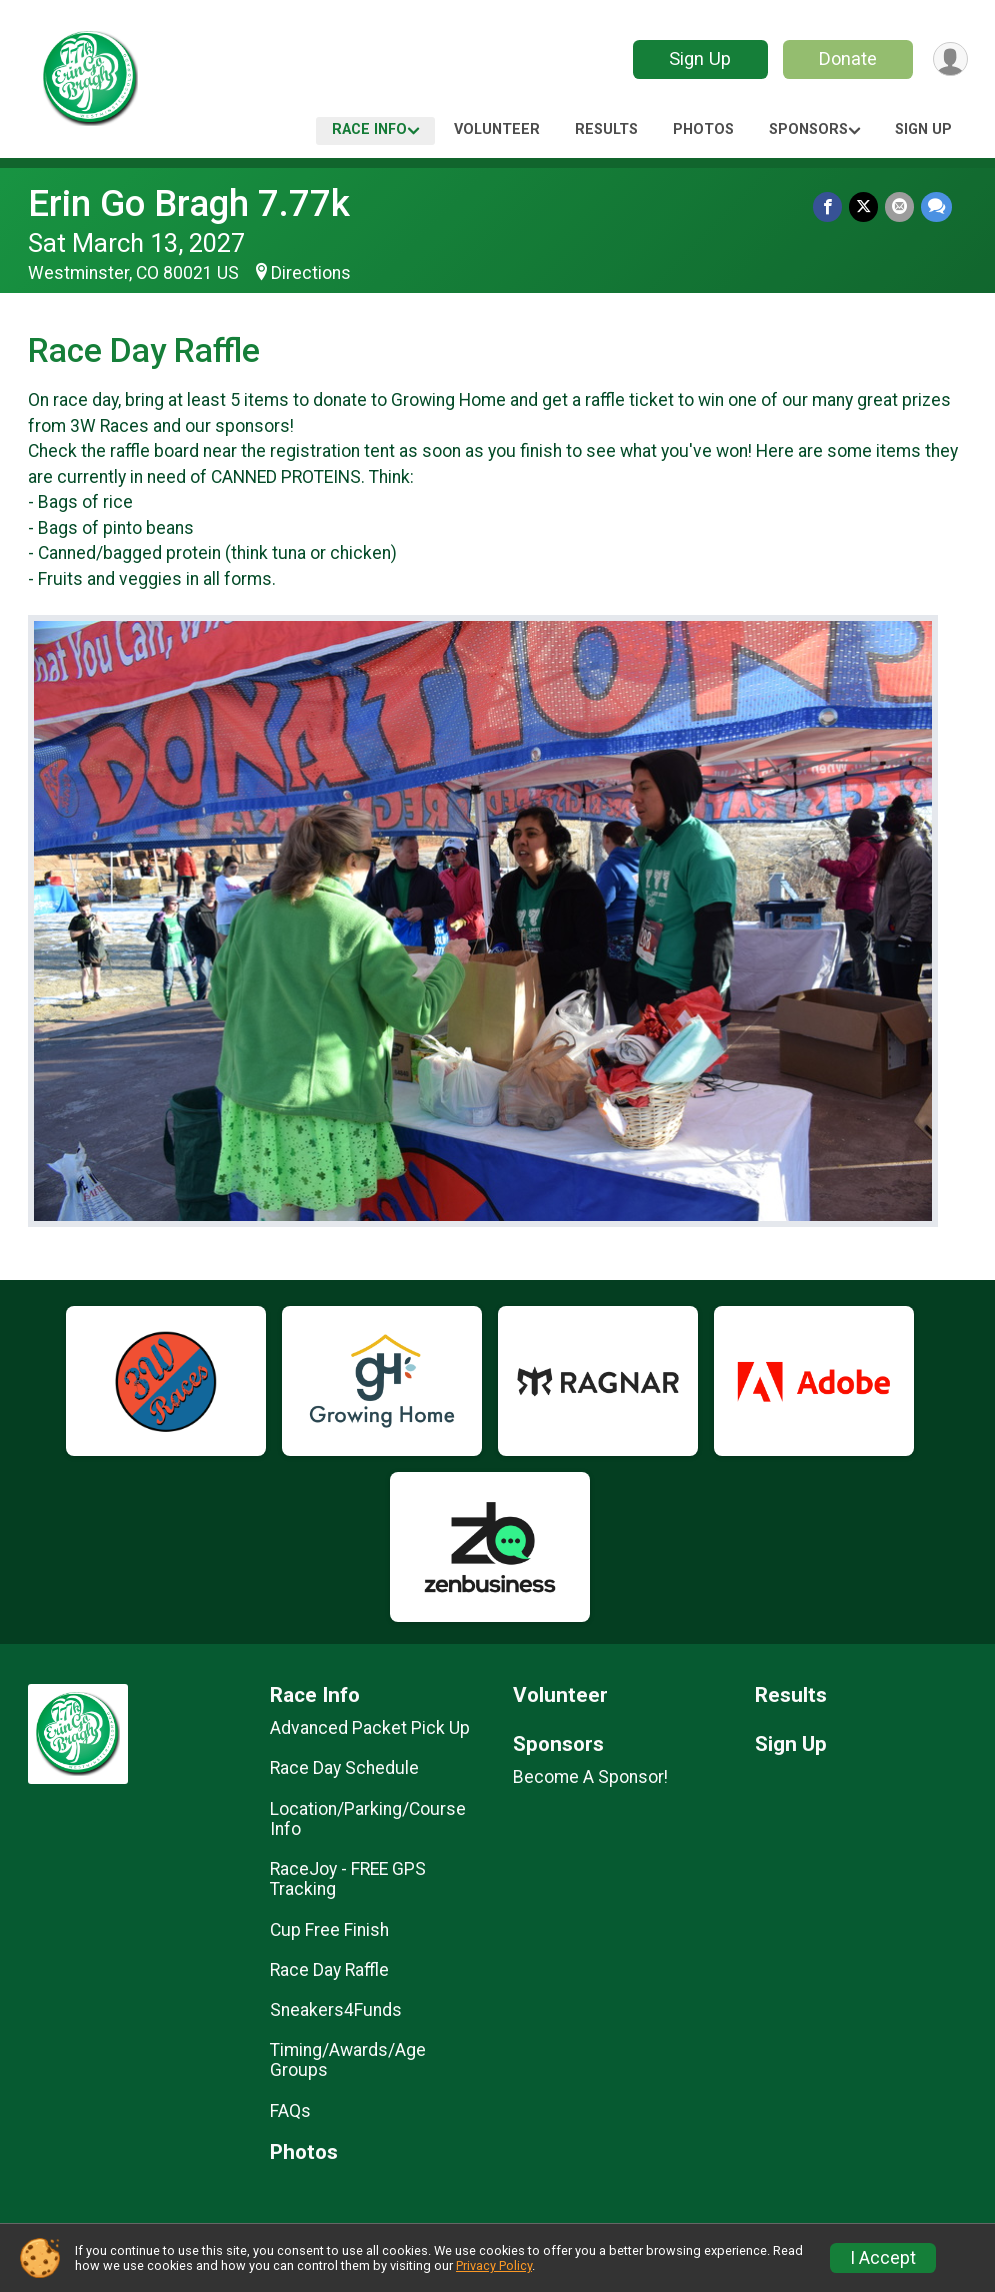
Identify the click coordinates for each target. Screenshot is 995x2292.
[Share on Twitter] (865, 207)
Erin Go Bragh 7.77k (189, 203)
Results (606, 129)
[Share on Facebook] (830, 207)
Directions (311, 273)
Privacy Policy (494, 2265)
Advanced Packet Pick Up (370, 1728)
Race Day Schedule (344, 1768)
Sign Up (697, 58)
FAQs (290, 2111)
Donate (845, 58)
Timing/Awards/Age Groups (348, 2060)
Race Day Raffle (329, 1970)
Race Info (369, 129)
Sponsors (808, 129)
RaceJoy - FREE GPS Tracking (348, 1879)
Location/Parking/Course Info (368, 1819)
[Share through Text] (936, 207)
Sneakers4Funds (336, 2010)
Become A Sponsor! (590, 1777)
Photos (703, 129)
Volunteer (497, 129)
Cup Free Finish (329, 1930)
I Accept (883, 2258)
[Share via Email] (900, 207)
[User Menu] (949, 59)
